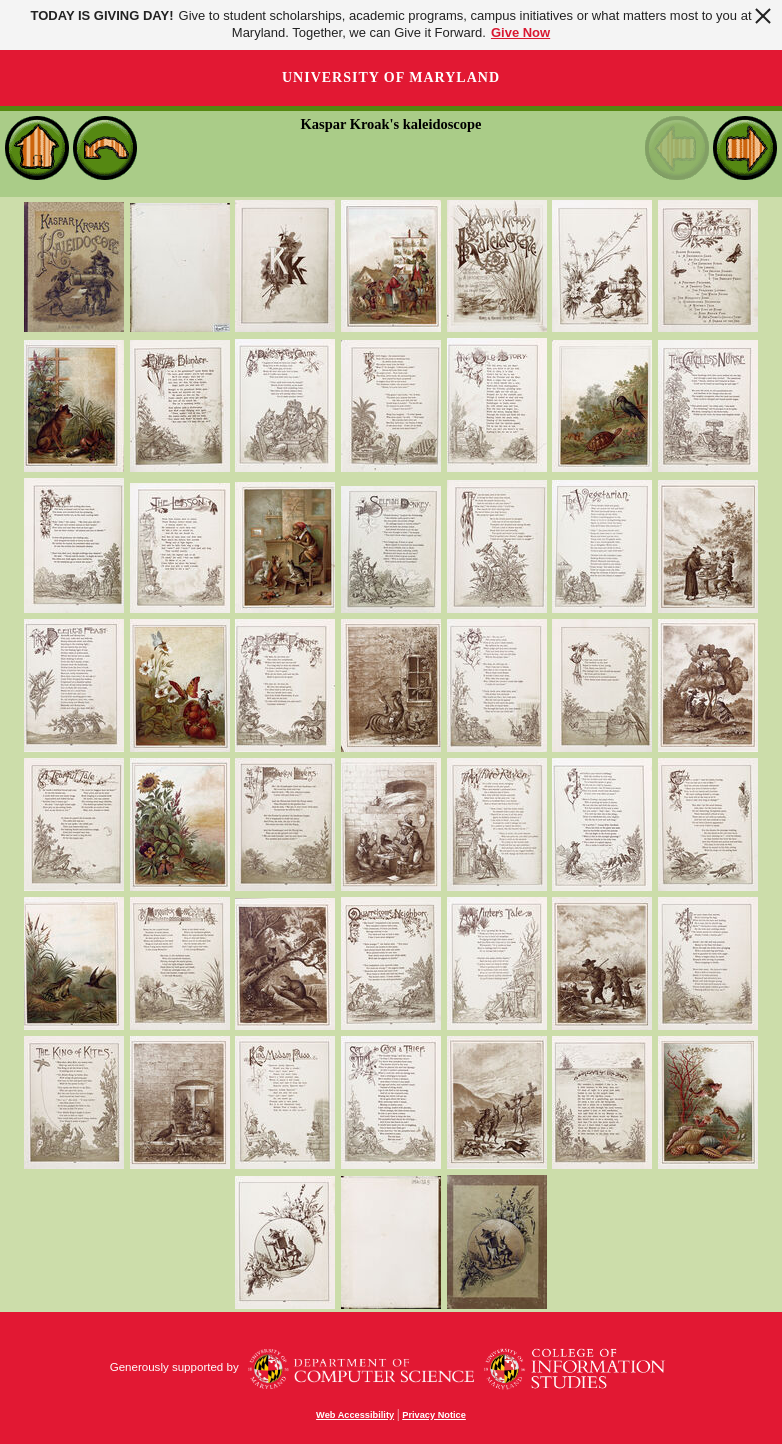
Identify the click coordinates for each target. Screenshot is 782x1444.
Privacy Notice (434, 1415)
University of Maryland (391, 77)
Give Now (520, 32)
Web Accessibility (355, 1415)
